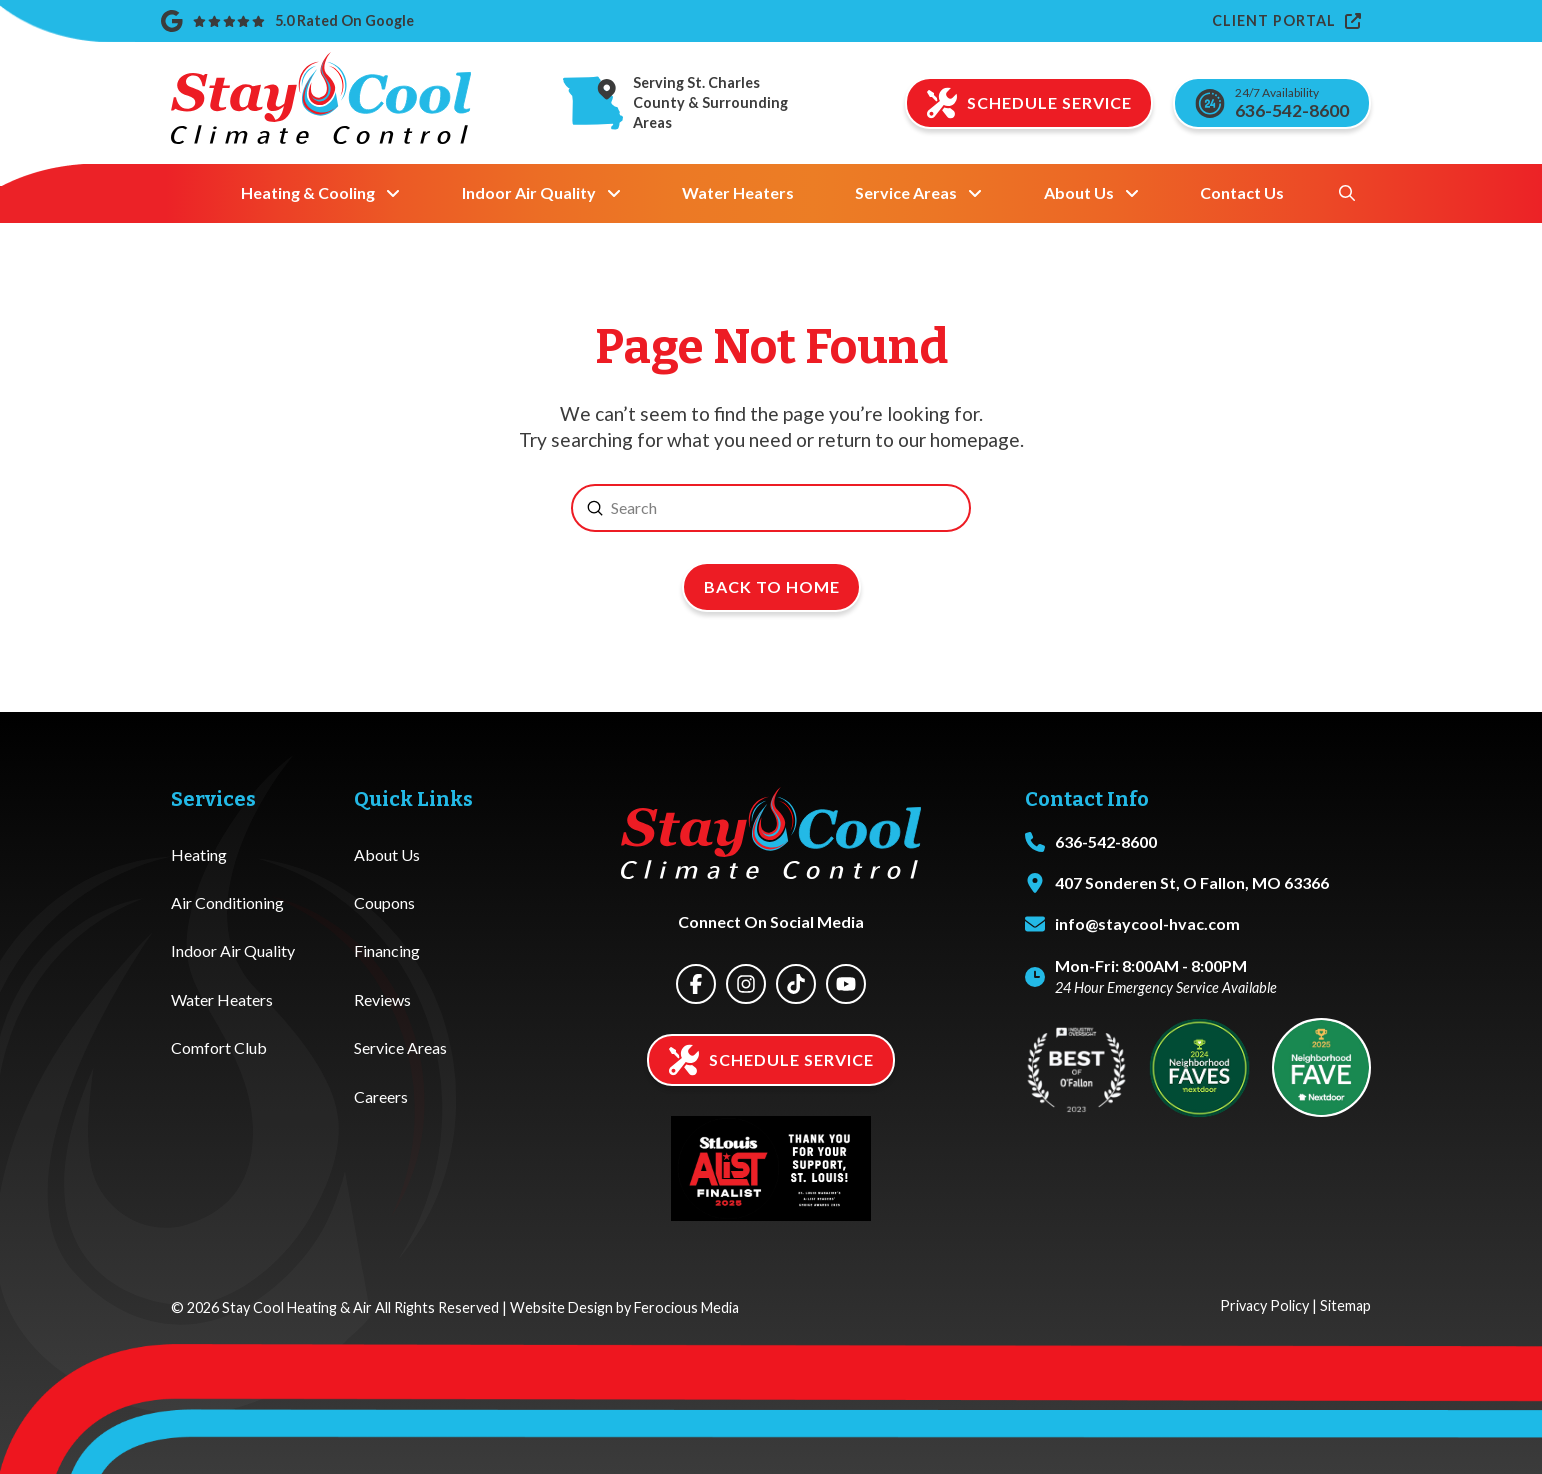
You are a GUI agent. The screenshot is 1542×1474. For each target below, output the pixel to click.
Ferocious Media (686, 1307)
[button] (1347, 193)
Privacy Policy (1264, 1305)
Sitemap (1345, 1305)
